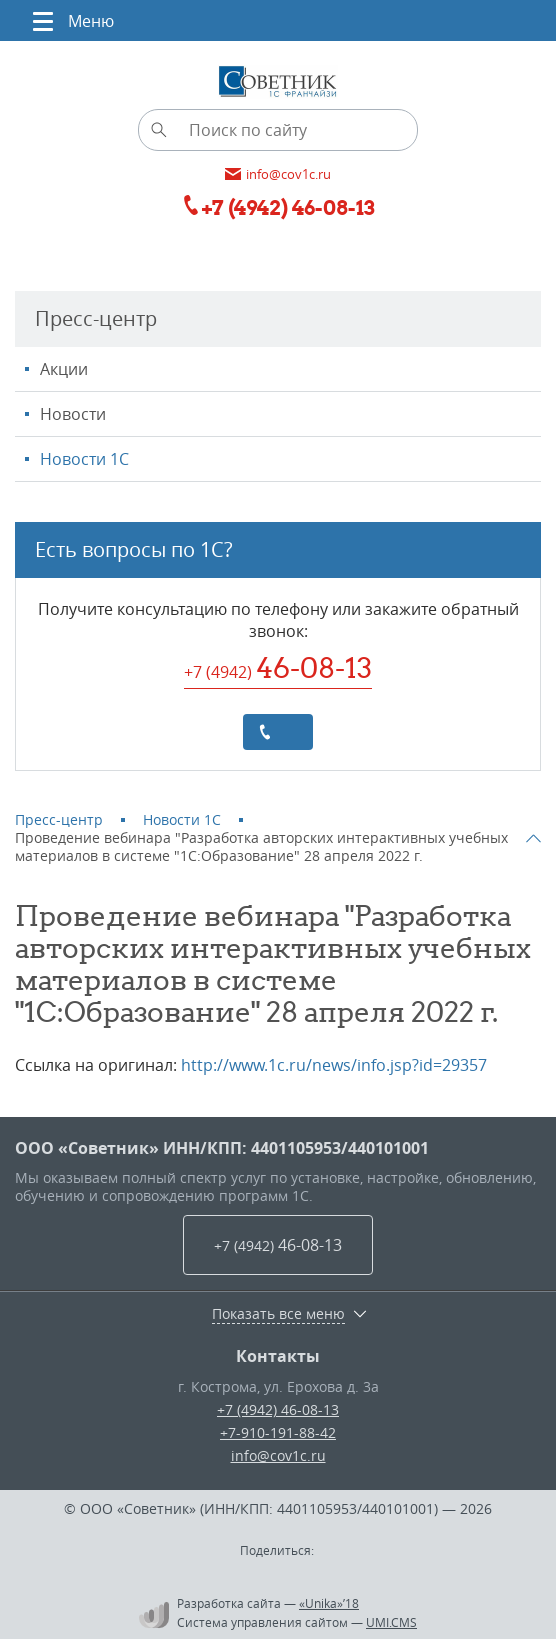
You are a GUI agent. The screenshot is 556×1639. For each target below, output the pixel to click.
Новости (73, 414)
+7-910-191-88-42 (278, 1432)
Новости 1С (84, 459)
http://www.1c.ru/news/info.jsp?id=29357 (334, 1065)
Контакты (278, 1356)
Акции (64, 369)
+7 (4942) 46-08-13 (278, 1409)
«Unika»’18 (329, 1603)
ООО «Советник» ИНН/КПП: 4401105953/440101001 (222, 1148)
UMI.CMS (391, 1622)
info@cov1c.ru (278, 1455)
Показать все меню (278, 1314)
